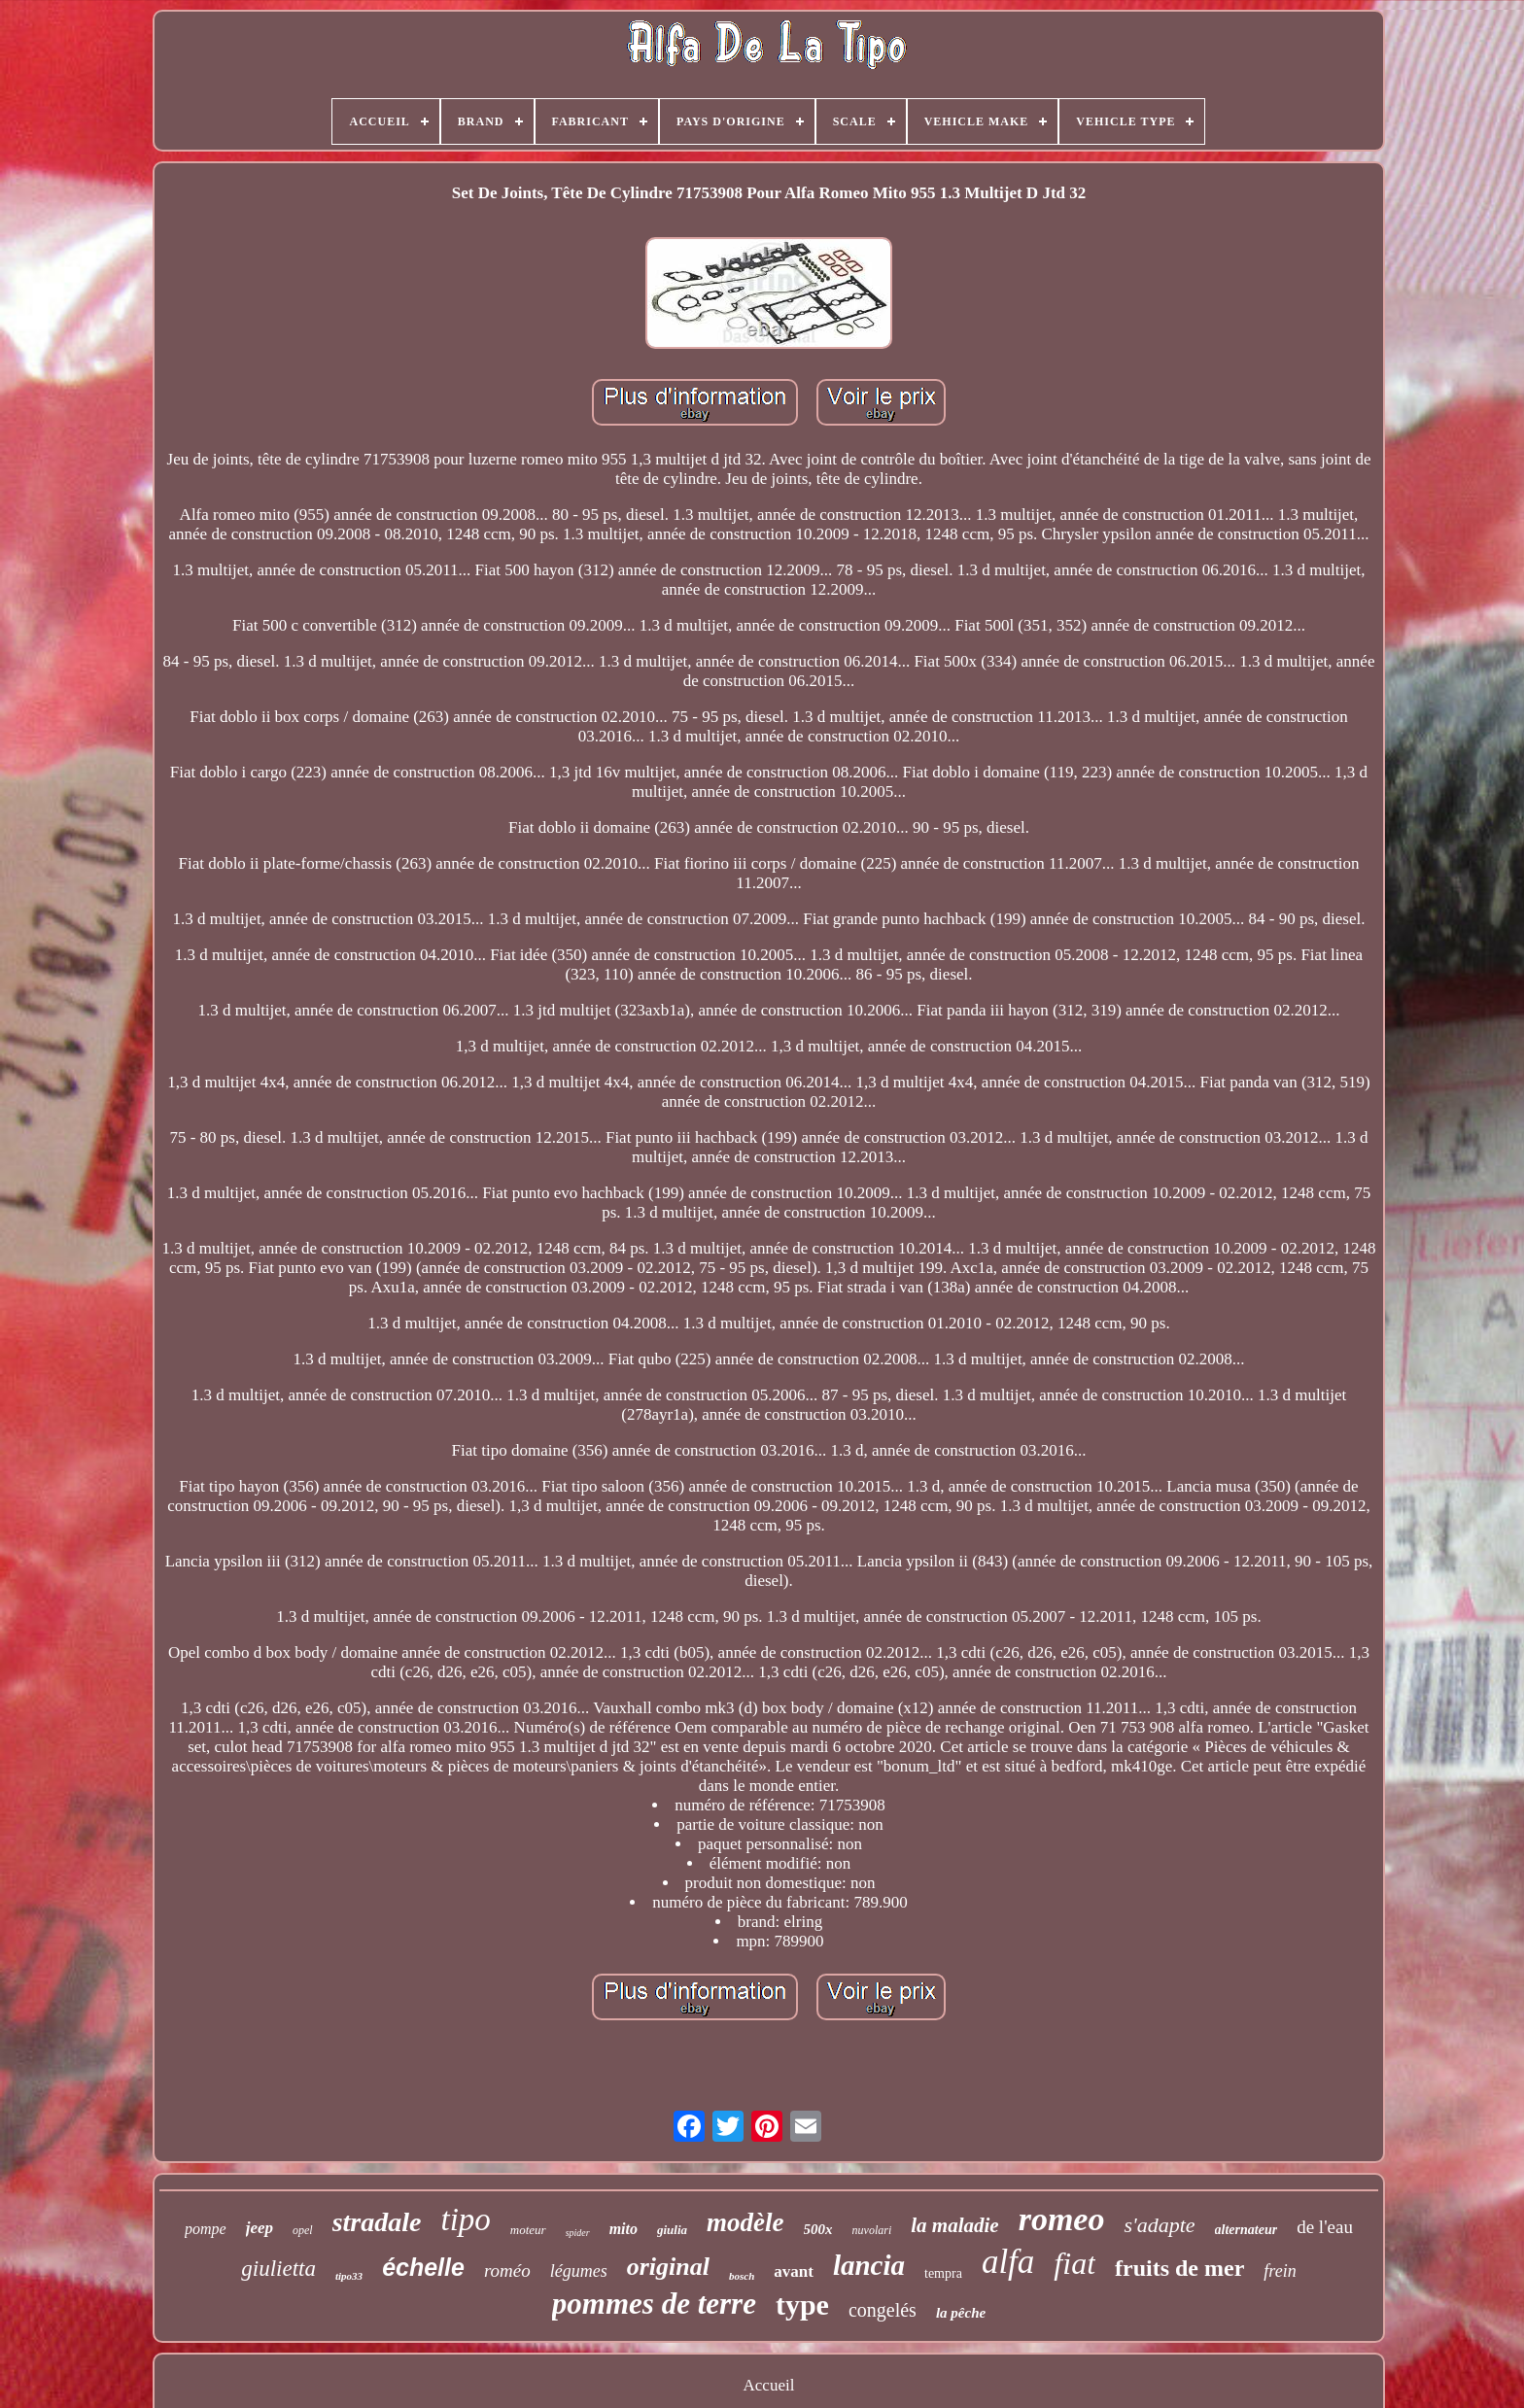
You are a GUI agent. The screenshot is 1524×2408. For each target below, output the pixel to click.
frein (1280, 2271)
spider (578, 2232)
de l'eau (1325, 2227)
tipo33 (349, 2276)
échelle (423, 2267)
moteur (528, 2229)
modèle (745, 2222)
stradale (377, 2222)
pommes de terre (654, 2304)
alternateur (1246, 2229)
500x (818, 2229)
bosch (741, 2276)
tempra (943, 2273)
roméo (507, 2270)
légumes (578, 2271)
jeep (259, 2228)
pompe (205, 2228)
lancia (869, 2265)
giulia (672, 2229)
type (802, 2304)
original (668, 2267)
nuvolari (872, 2230)
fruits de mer (1179, 2268)
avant (794, 2271)
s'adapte (1159, 2225)
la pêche (961, 2313)
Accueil (769, 2385)
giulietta (278, 2268)
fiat (1074, 2263)
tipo (465, 2219)
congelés (883, 2310)
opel (303, 2230)
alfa (1008, 2262)
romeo (1062, 2219)
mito (623, 2228)
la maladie (954, 2225)
